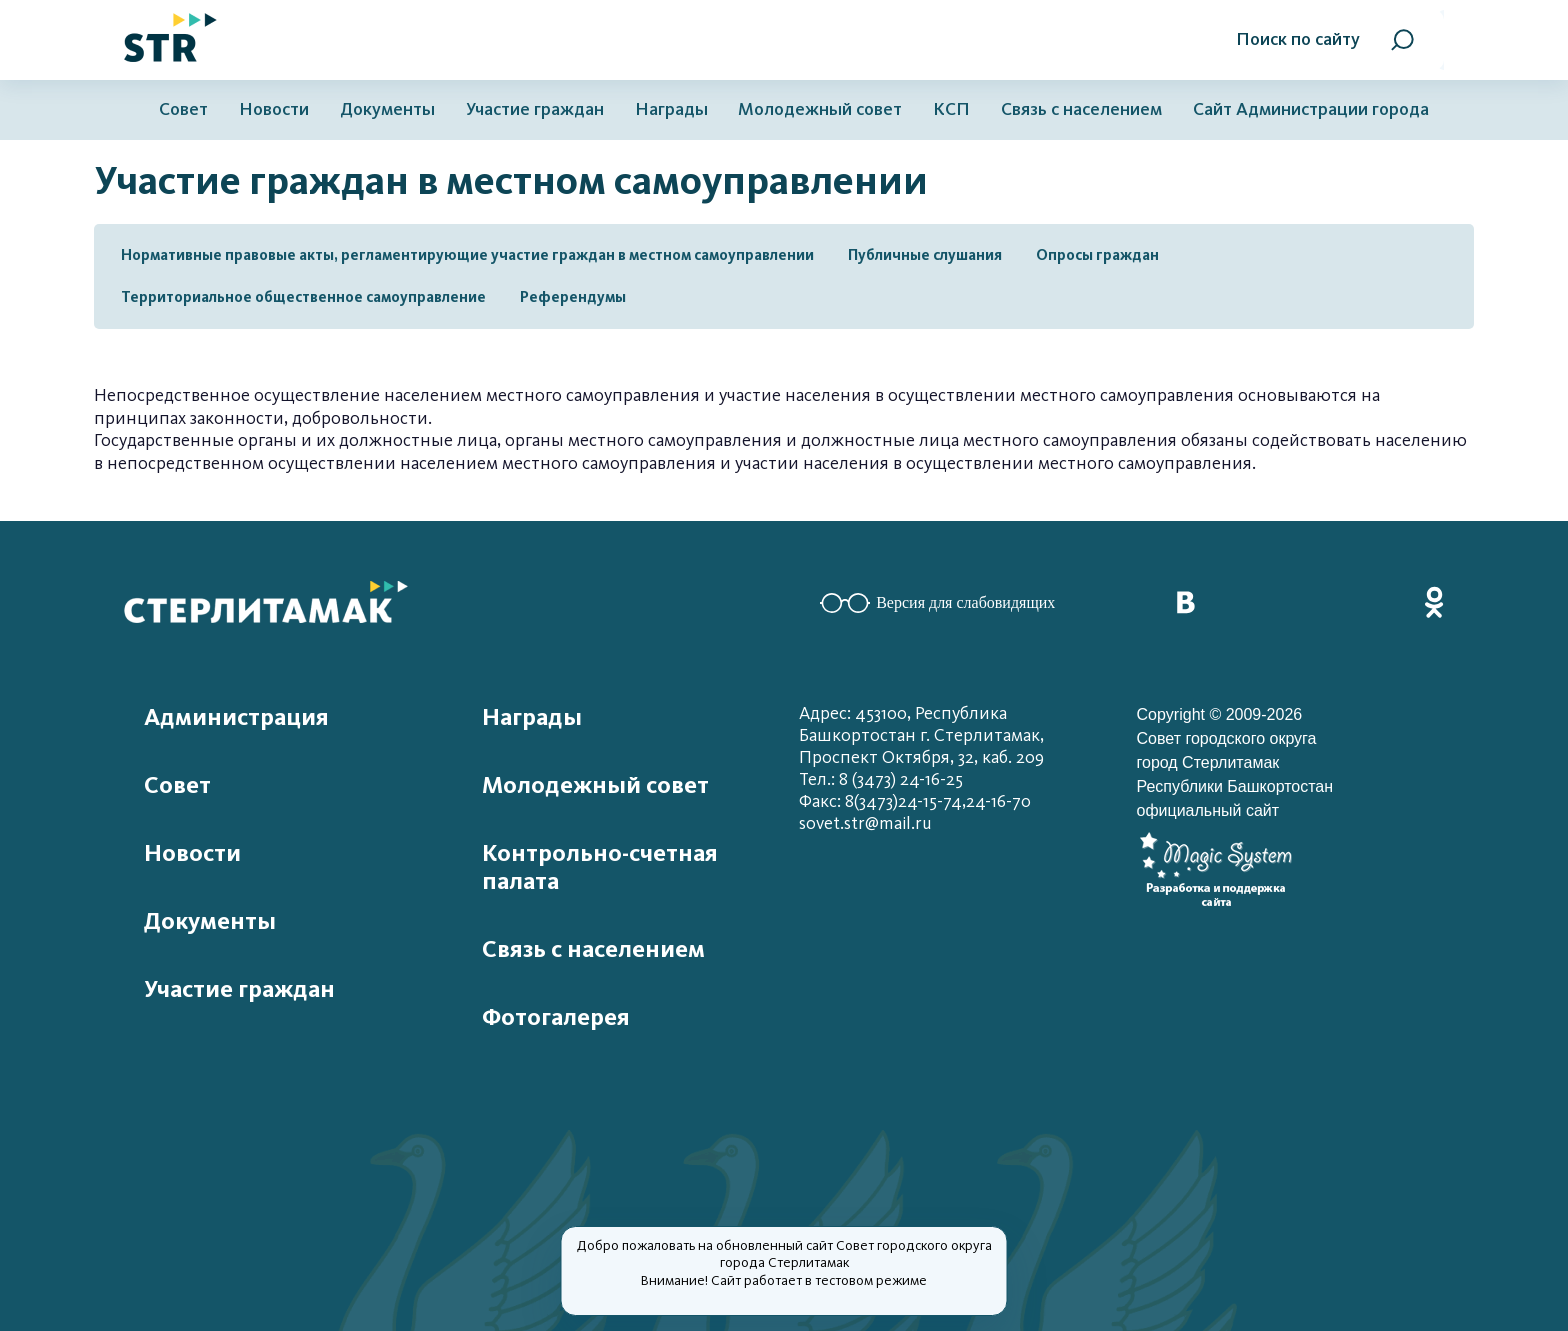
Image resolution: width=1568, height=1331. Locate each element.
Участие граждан (535, 109)
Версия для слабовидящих (937, 603)
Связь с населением (1081, 109)
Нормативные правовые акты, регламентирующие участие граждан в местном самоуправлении (467, 255)
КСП (951, 109)
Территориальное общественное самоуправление (303, 297)
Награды (671, 109)
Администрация (236, 717)
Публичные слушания (925, 255)
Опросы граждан (1097, 255)
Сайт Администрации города (1311, 109)
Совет (183, 109)
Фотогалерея (556, 1017)
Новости (274, 109)
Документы (387, 109)
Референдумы (573, 297)
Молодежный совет (820, 109)
